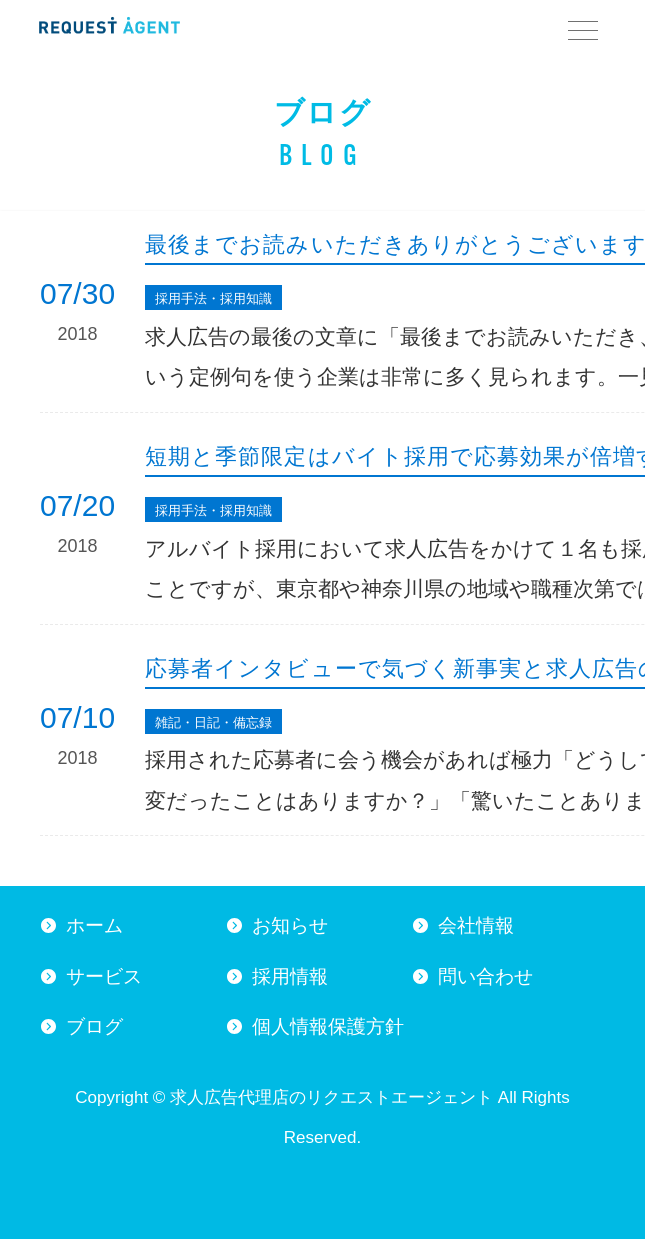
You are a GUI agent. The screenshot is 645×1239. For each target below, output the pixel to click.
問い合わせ (485, 976)
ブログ (94, 1026)
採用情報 (290, 976)
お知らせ (290, 925)
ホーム (94, 925)
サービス (104, 976)
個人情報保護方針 (328, 1026)
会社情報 (476, 925)
